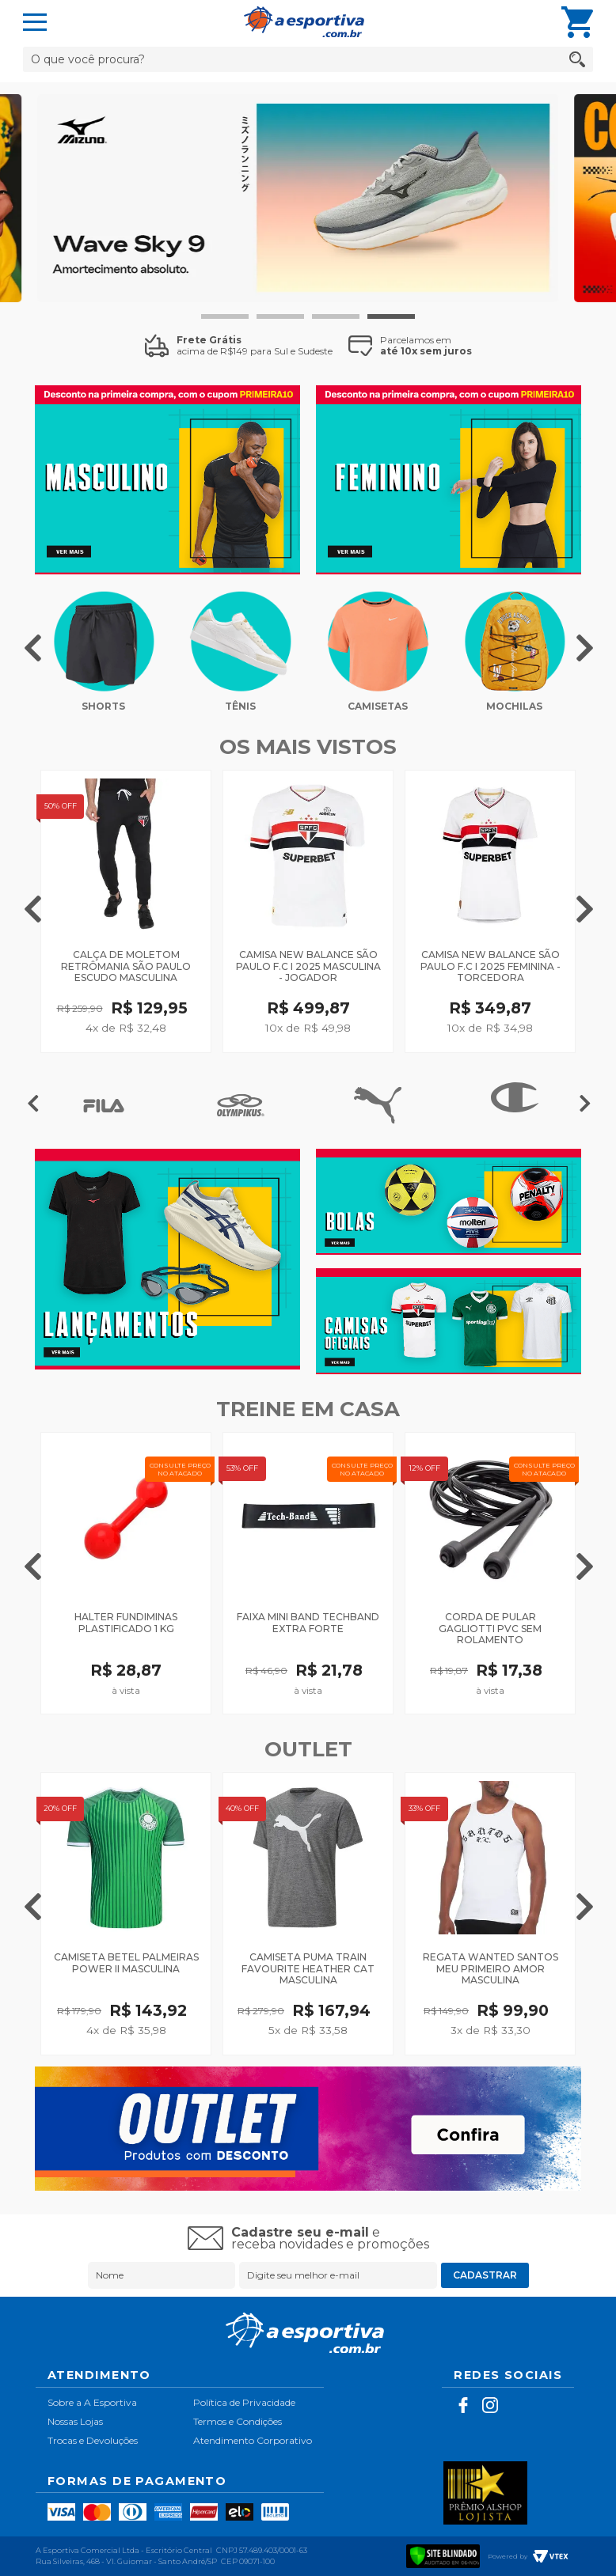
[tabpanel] (308, 198)
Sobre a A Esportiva (92, 2402)
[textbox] (308, 59)
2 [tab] (280, 316)
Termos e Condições (237, 2421)
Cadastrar (485, 2275)
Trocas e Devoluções (93, 2440)
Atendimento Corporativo (252, 2440)
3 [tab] (335, 316)
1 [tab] (225, 316)
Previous (33, 645)
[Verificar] (443, 2554)
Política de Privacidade (244, 2402)
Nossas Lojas (75, 2421)
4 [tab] (391, 316)
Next (585, 645)
